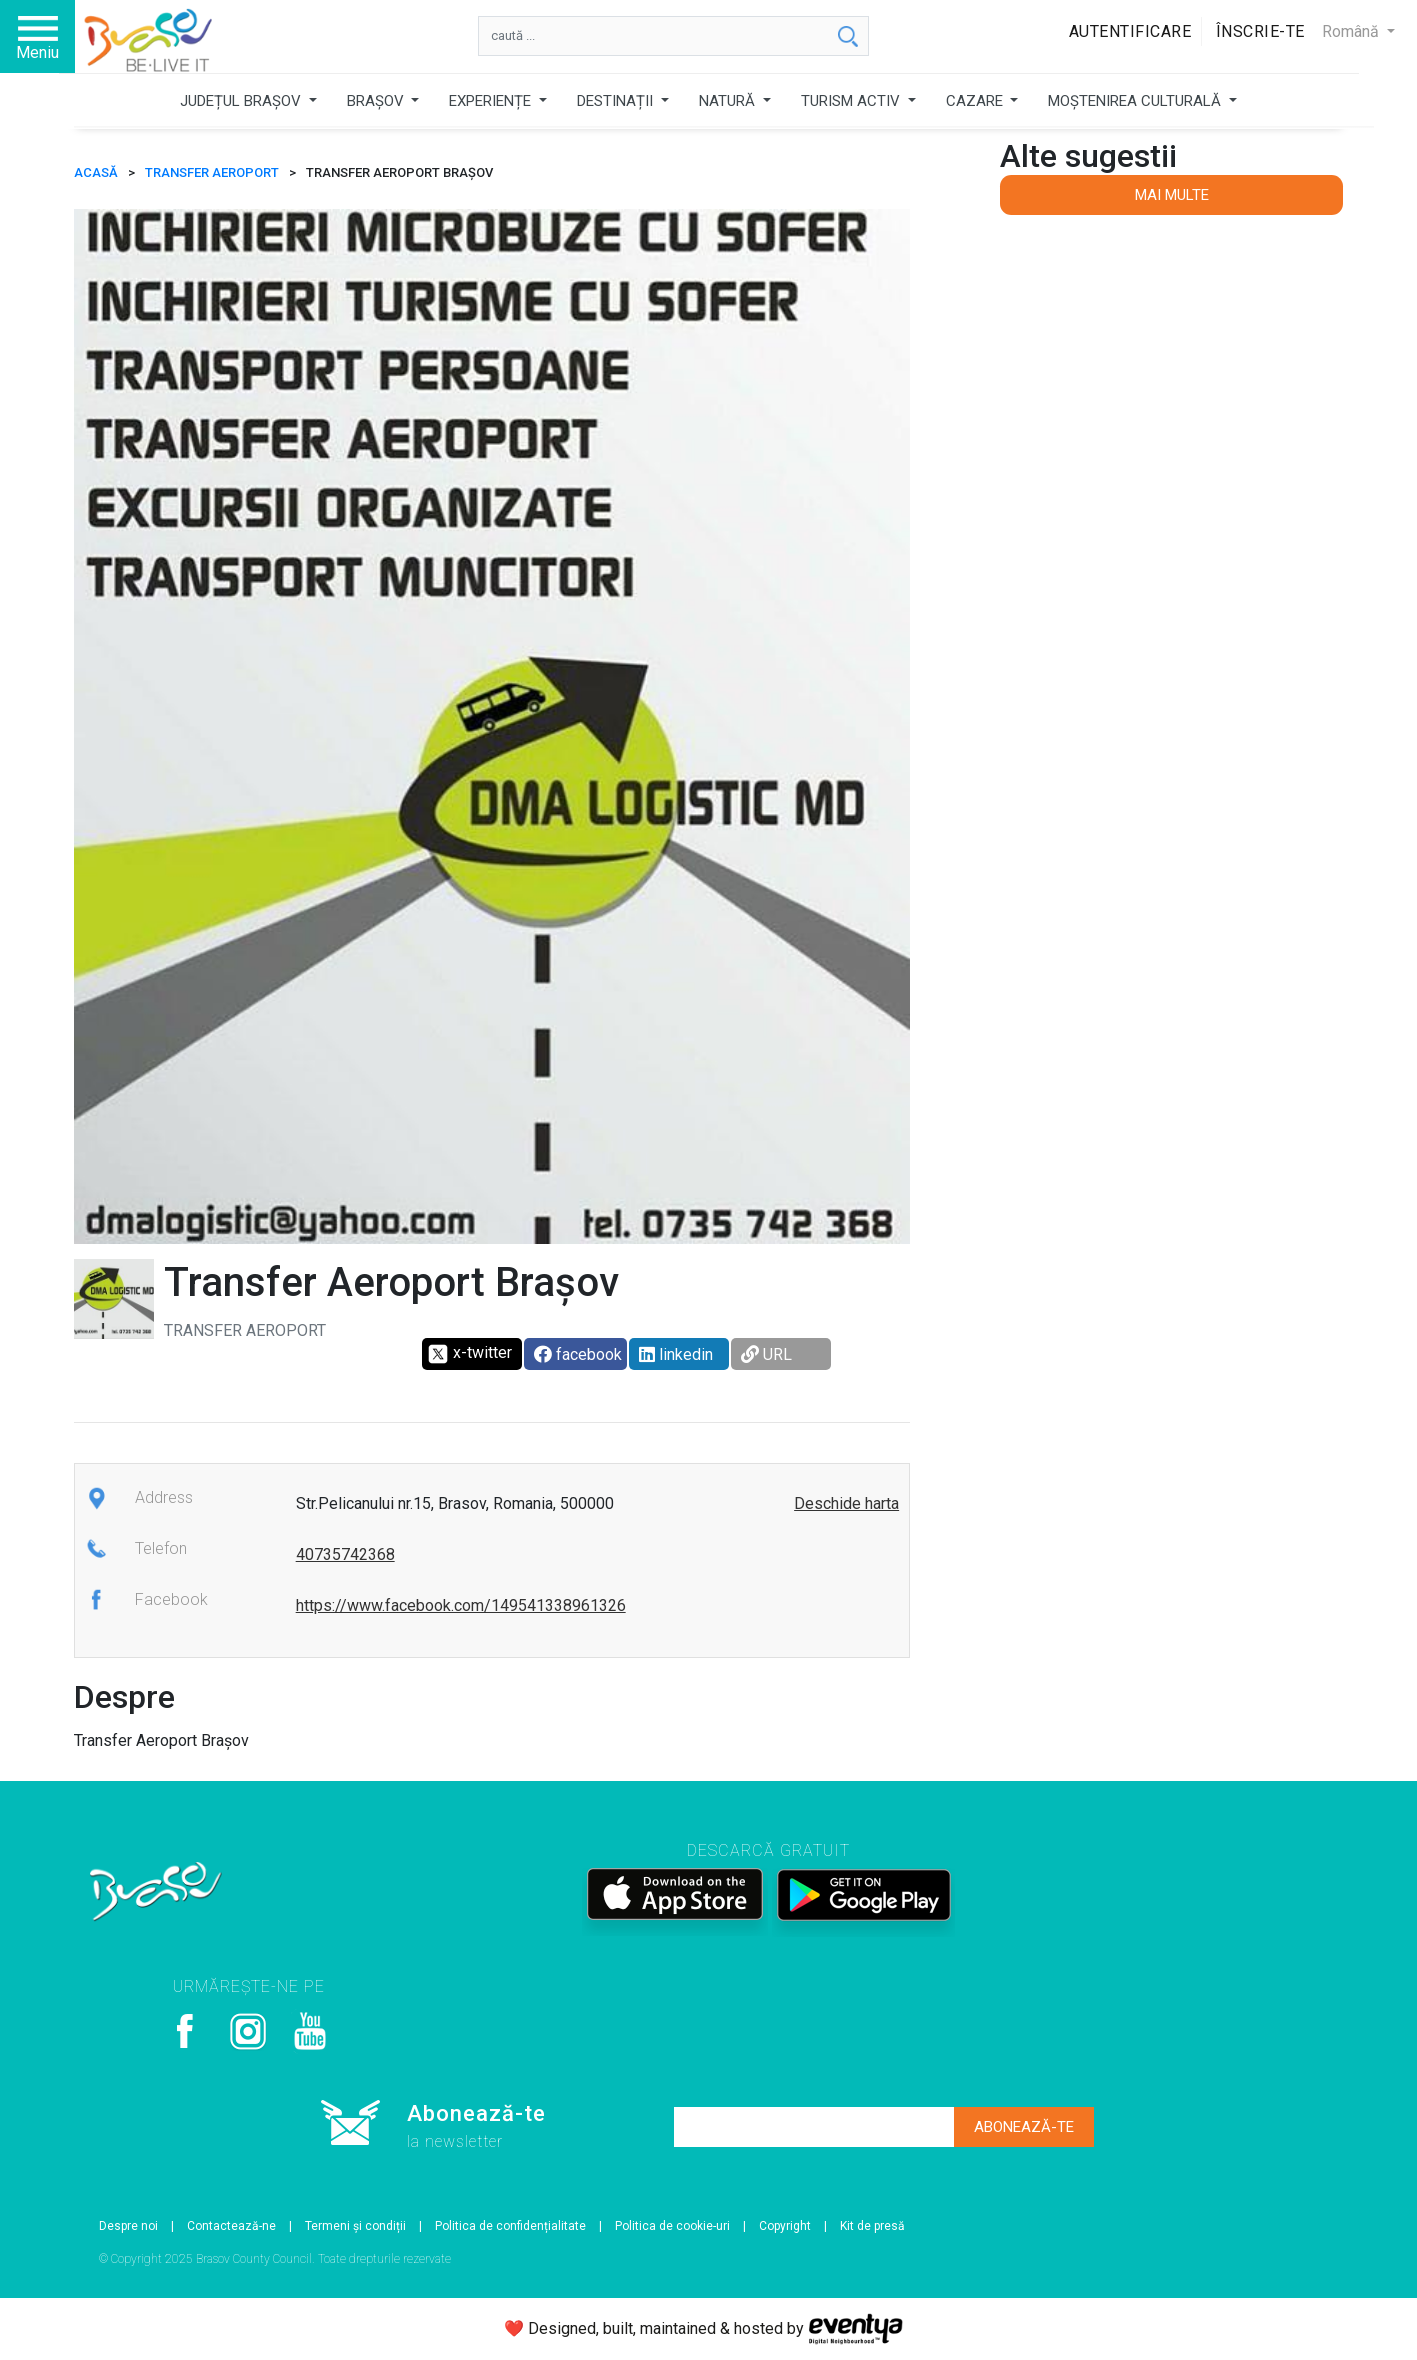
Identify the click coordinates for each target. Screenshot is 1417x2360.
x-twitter (469, 1354)
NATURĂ (729, 101)
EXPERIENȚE (492, 101)
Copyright (785, 2226)
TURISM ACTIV (852, 101)
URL (766, 1354)
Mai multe (1172, 195)
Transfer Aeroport (212, 172)
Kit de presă (872, 2226)
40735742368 (345, 1554)
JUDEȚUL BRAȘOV (242, 101)
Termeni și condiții (355, 2226)
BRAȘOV (377, 101)
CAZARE (976, 101)
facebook (578, 1354)
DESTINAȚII (617, 101)
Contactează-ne (231, 2226)
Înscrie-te (1260, 31)
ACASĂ (96, 172)
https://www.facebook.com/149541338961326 (461, 1605)
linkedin (676, 1354)
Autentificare (1130, 31)
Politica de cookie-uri (672, 2226)
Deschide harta (846, 1503)
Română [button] (1352, 31)
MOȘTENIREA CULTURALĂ (1136, 101)
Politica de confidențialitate (510, 2226)
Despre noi (128, 2226)
